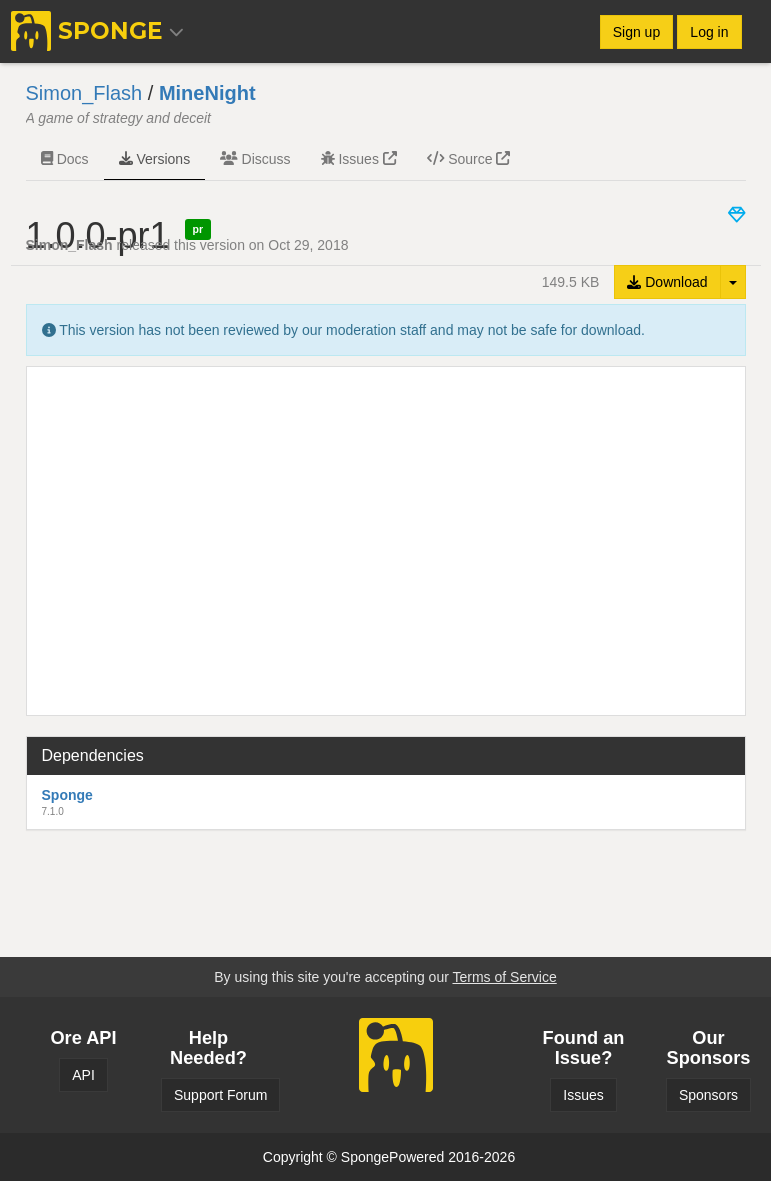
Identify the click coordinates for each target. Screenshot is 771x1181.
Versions (155, 159)
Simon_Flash (84, 93)
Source (469, 159)
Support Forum (220, 1095)
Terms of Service (504, 977)
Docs (65, 159)
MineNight (207, 93)
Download (667, 282)
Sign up (636, 32)
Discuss (255, 159)
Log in (709, 32)
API (83, 1075)
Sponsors (708, 1095)
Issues (359, 159)
